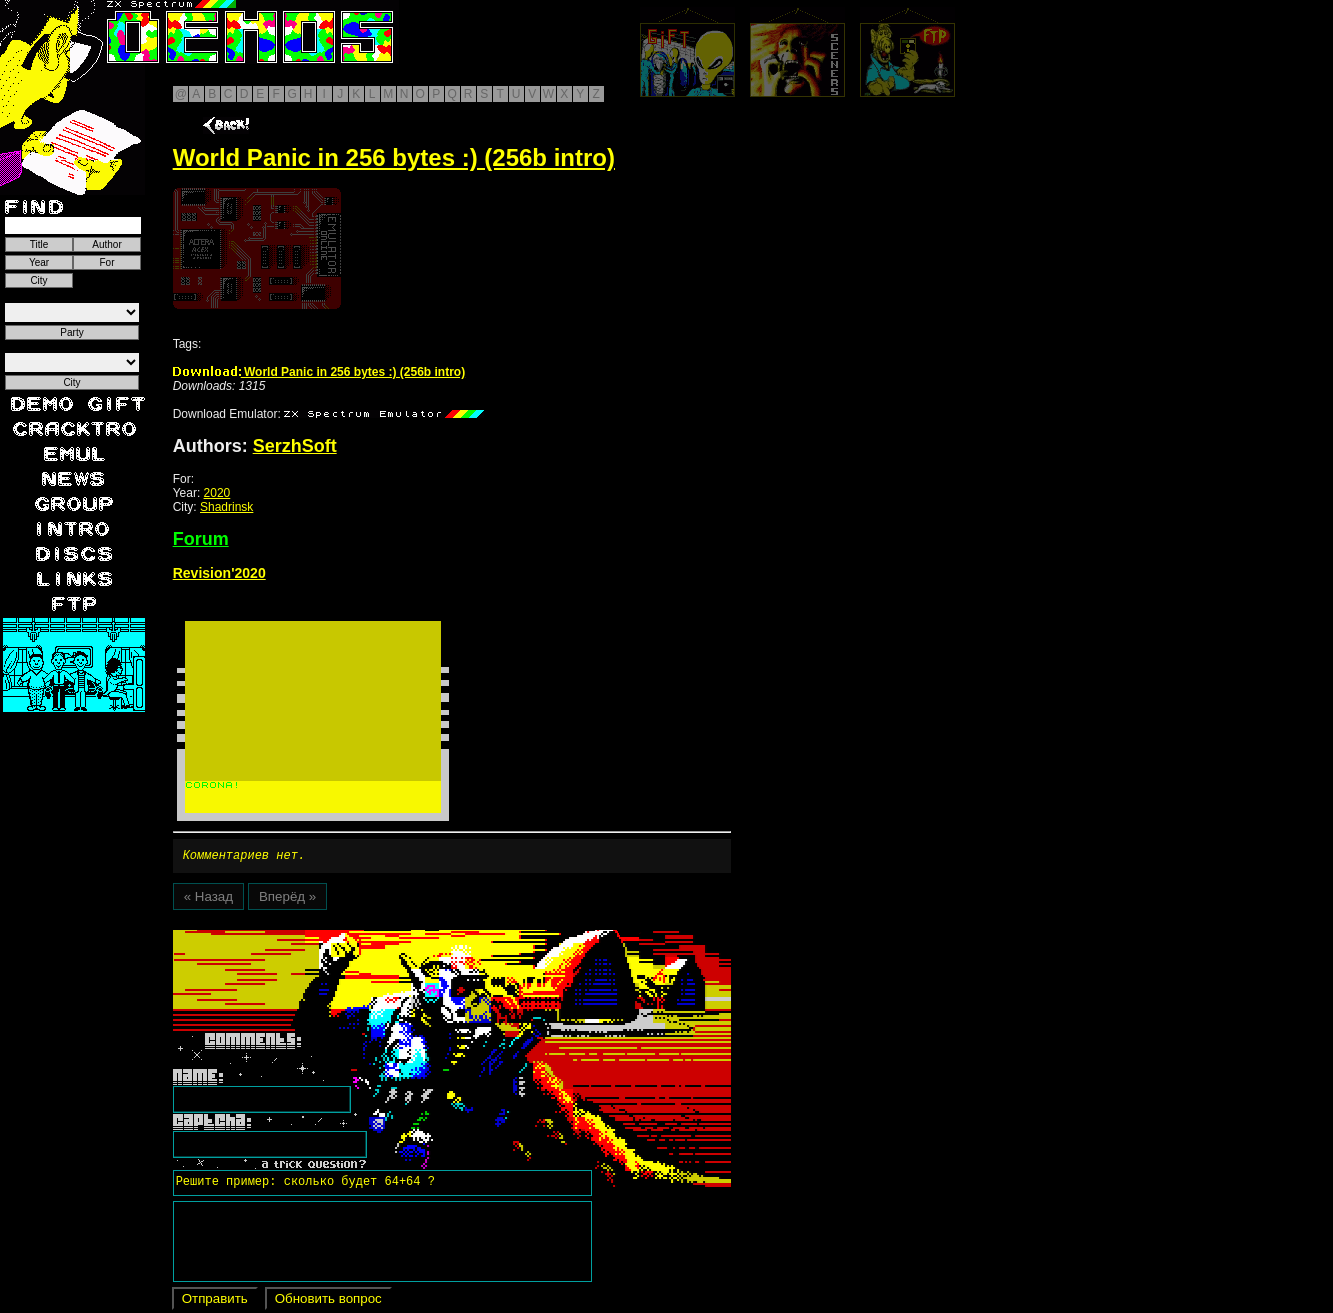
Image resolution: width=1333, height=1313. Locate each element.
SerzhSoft (295, 446)
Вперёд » (287, 899)
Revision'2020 (219, 573)
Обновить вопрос (328, 1301)
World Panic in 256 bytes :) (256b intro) (319, 372)
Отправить (215, 1301)
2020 (217, 493)
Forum (201, 539)
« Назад (208, 899)
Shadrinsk (226, 507)
